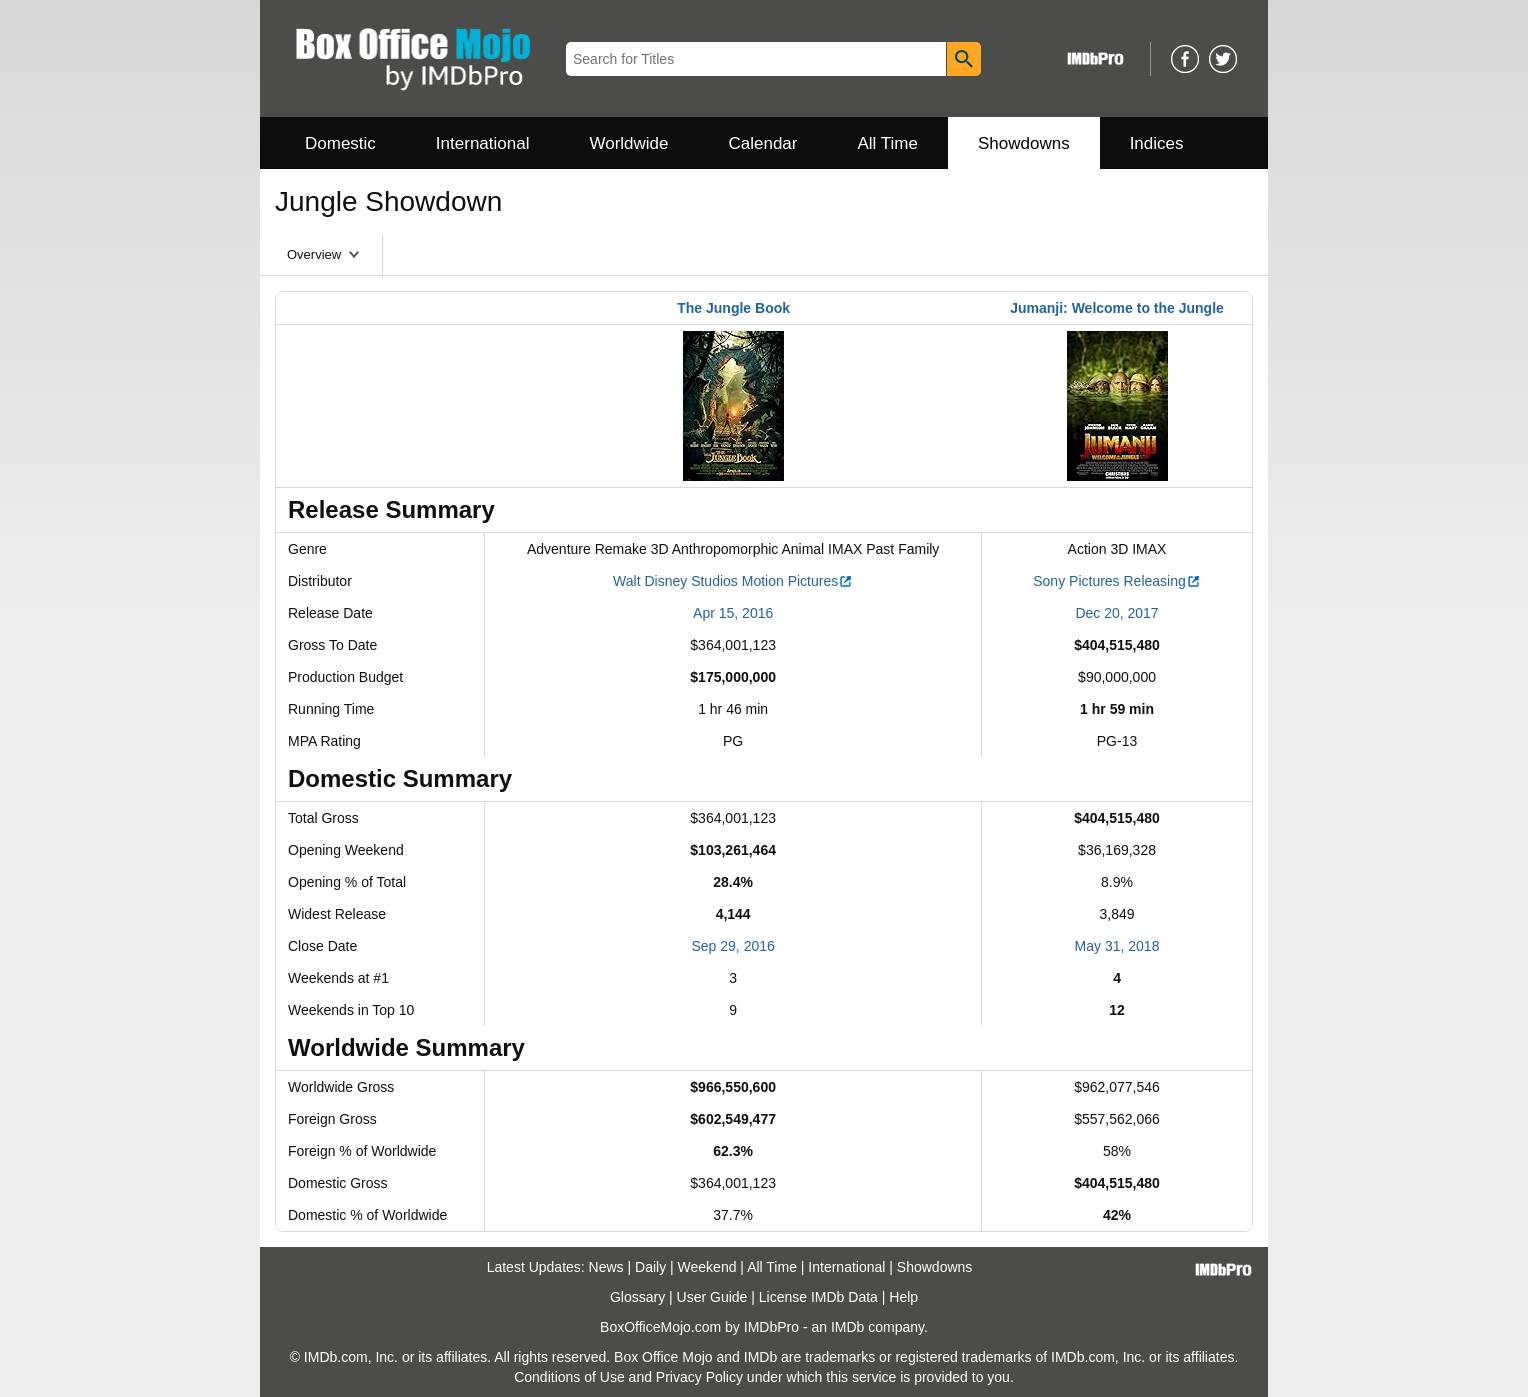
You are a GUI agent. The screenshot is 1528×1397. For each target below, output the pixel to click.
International (483, 143)
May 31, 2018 (1117, 946)
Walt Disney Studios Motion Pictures (733, 581)
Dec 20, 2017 (1116, 613)
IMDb (847, 1327)
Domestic (340, 143)
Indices (1157, 143)
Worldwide (628, 143)
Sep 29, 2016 (733, 946)
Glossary (637, 1297)
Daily (650, 1267)
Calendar (763, 143)
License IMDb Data (818, 1297)
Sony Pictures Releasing (1117, 581)
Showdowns (1024, 143)
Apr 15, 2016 (733, 613)
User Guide (712, 1297)
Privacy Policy (699, 1377)
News (606, 1267)
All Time (888, 143)
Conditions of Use (569, 1377)
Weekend (707, 1267)
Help (903, 1297)
